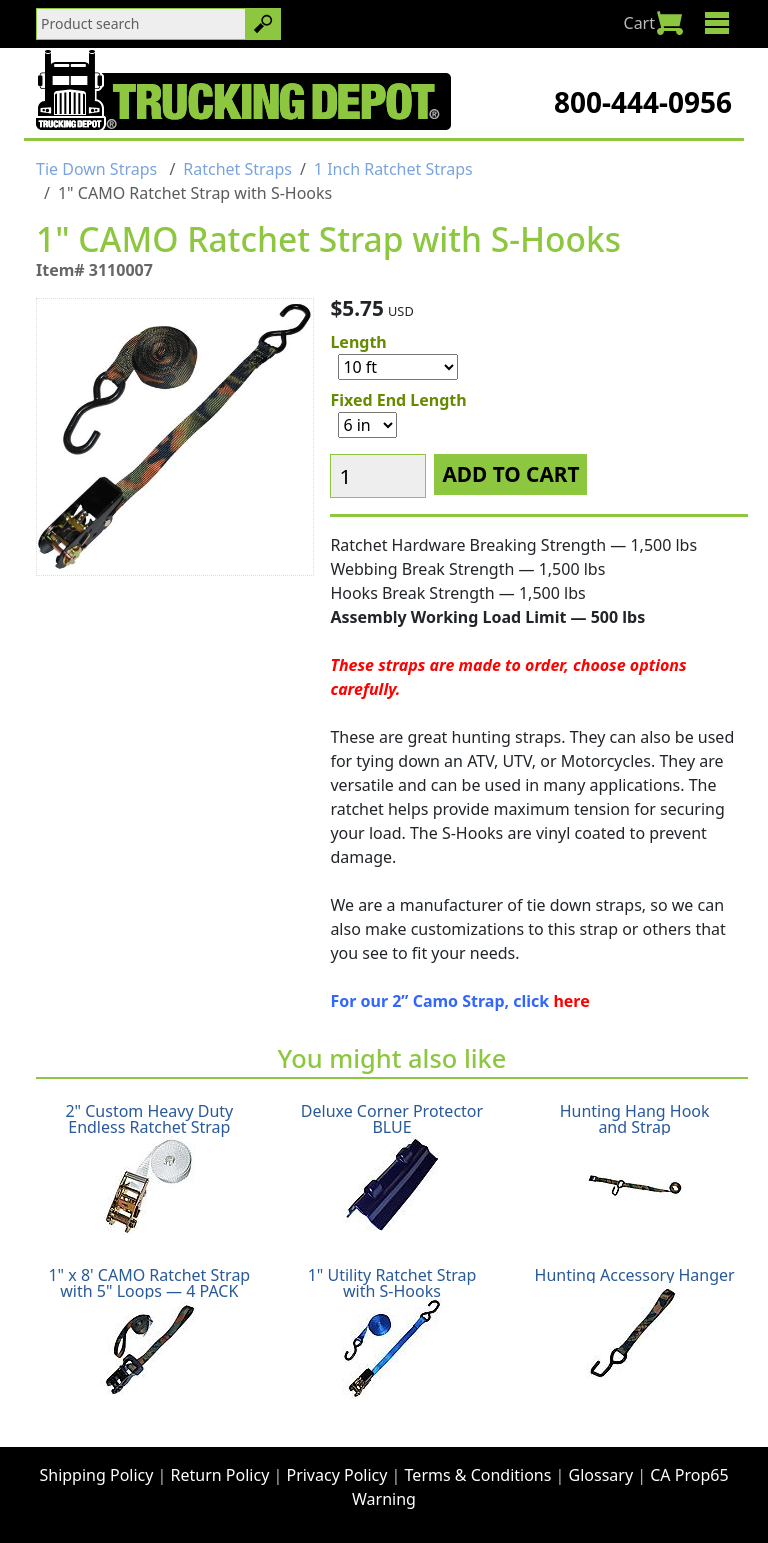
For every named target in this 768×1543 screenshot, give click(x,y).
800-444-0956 (643, 102)
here (571, 1001)
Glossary (601, 1475)
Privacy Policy (336, 1475)
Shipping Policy (96, 1475)
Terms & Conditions (478, 1475)
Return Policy (220, 1475)
